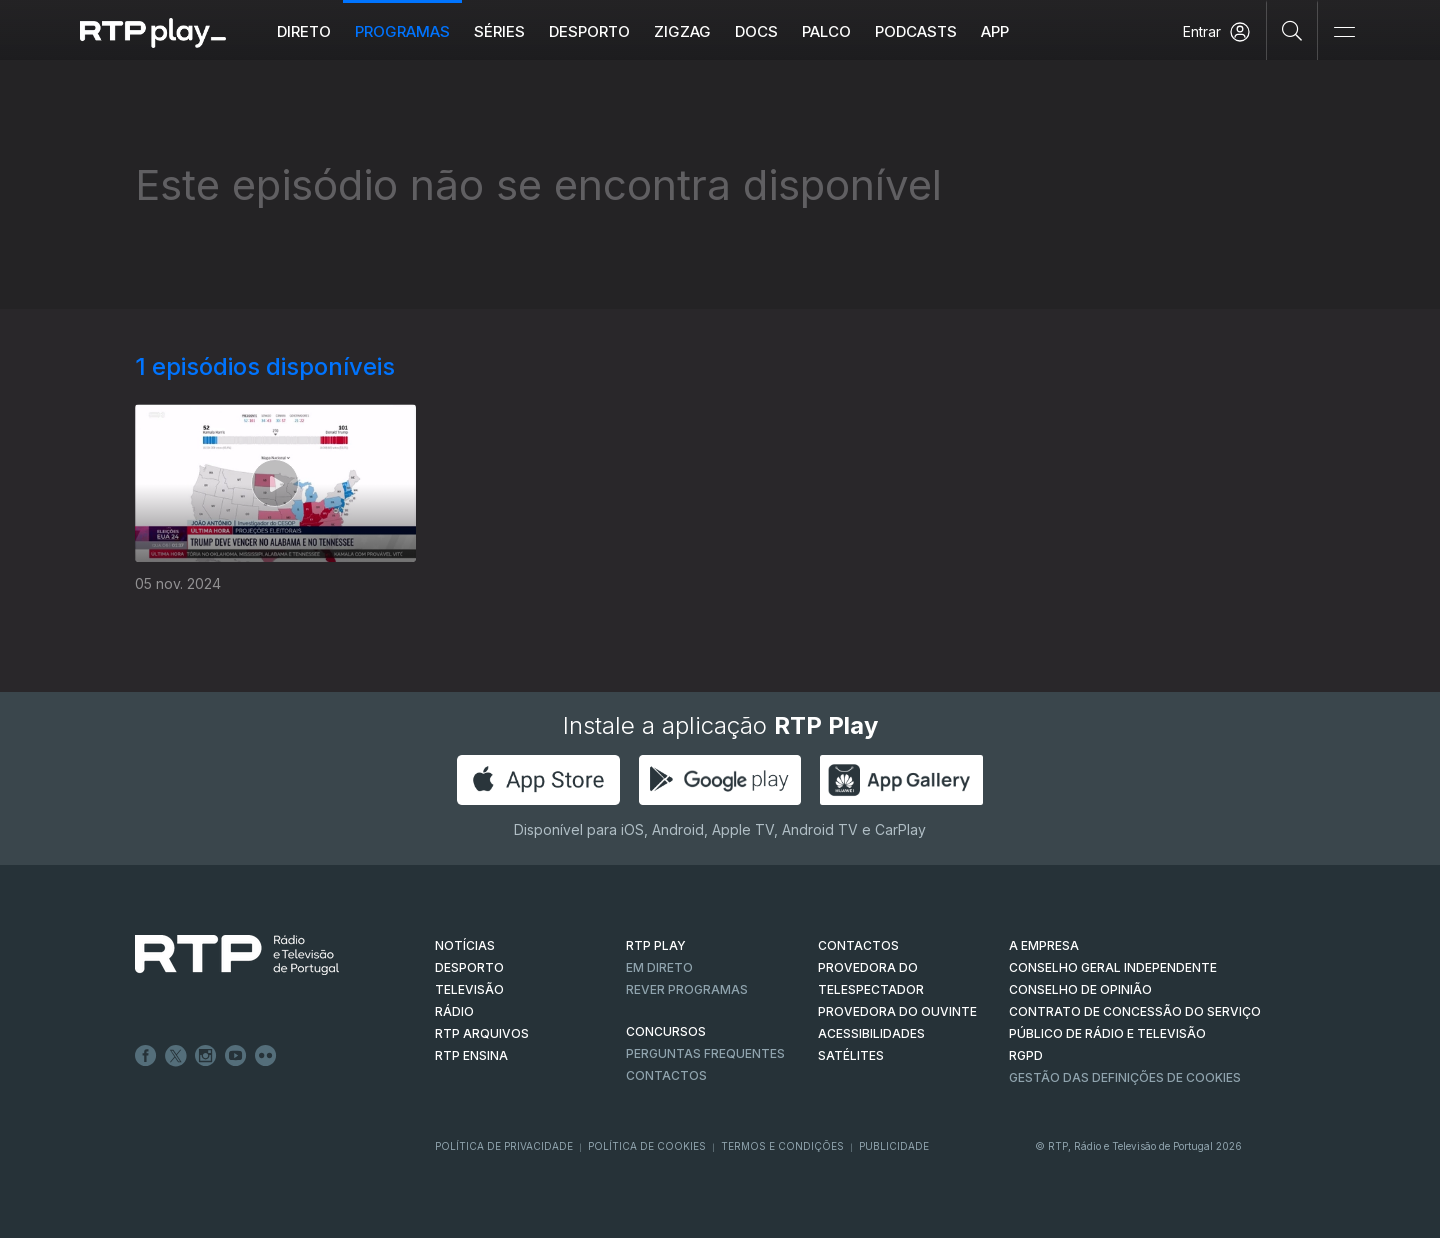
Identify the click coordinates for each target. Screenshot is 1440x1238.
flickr (266, 1056)
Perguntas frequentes (705, 1053)
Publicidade (894, 1146)
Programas (402, 31)
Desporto (589, 31)
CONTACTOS (858, 945)
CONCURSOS (666, 1031)
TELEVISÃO (469, 989)
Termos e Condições (782, 1146)
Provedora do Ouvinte (897, 1011)
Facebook (146, 1056)
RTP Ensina (471, 1055)
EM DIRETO (659, 967)
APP (995, 31)
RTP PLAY (656, 945)
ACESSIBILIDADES (871, 1033)
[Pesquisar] (1292, 30)
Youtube (236, 1056)
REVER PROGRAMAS (687, 989)
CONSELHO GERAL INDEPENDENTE (1113, 967)
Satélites (851, 1055)
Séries (499, 31)
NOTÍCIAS (465, 945)
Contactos (666, 1075)
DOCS (756, 31)
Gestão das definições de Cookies (1125, 1077)
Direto (304, 31)
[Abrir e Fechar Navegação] (1344, 32)
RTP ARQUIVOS (482, 1033)
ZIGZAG (682, 31)
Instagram (206, 1056)
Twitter (176, 1056)
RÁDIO (454, 1011)
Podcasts (916, 31)
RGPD (1026, 1055)
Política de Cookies (647, 1146)
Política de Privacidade (504, 1146)
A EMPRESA (1044, 945)
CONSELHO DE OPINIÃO (1080, 989)
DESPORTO (469, 967)
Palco (826, 31)
